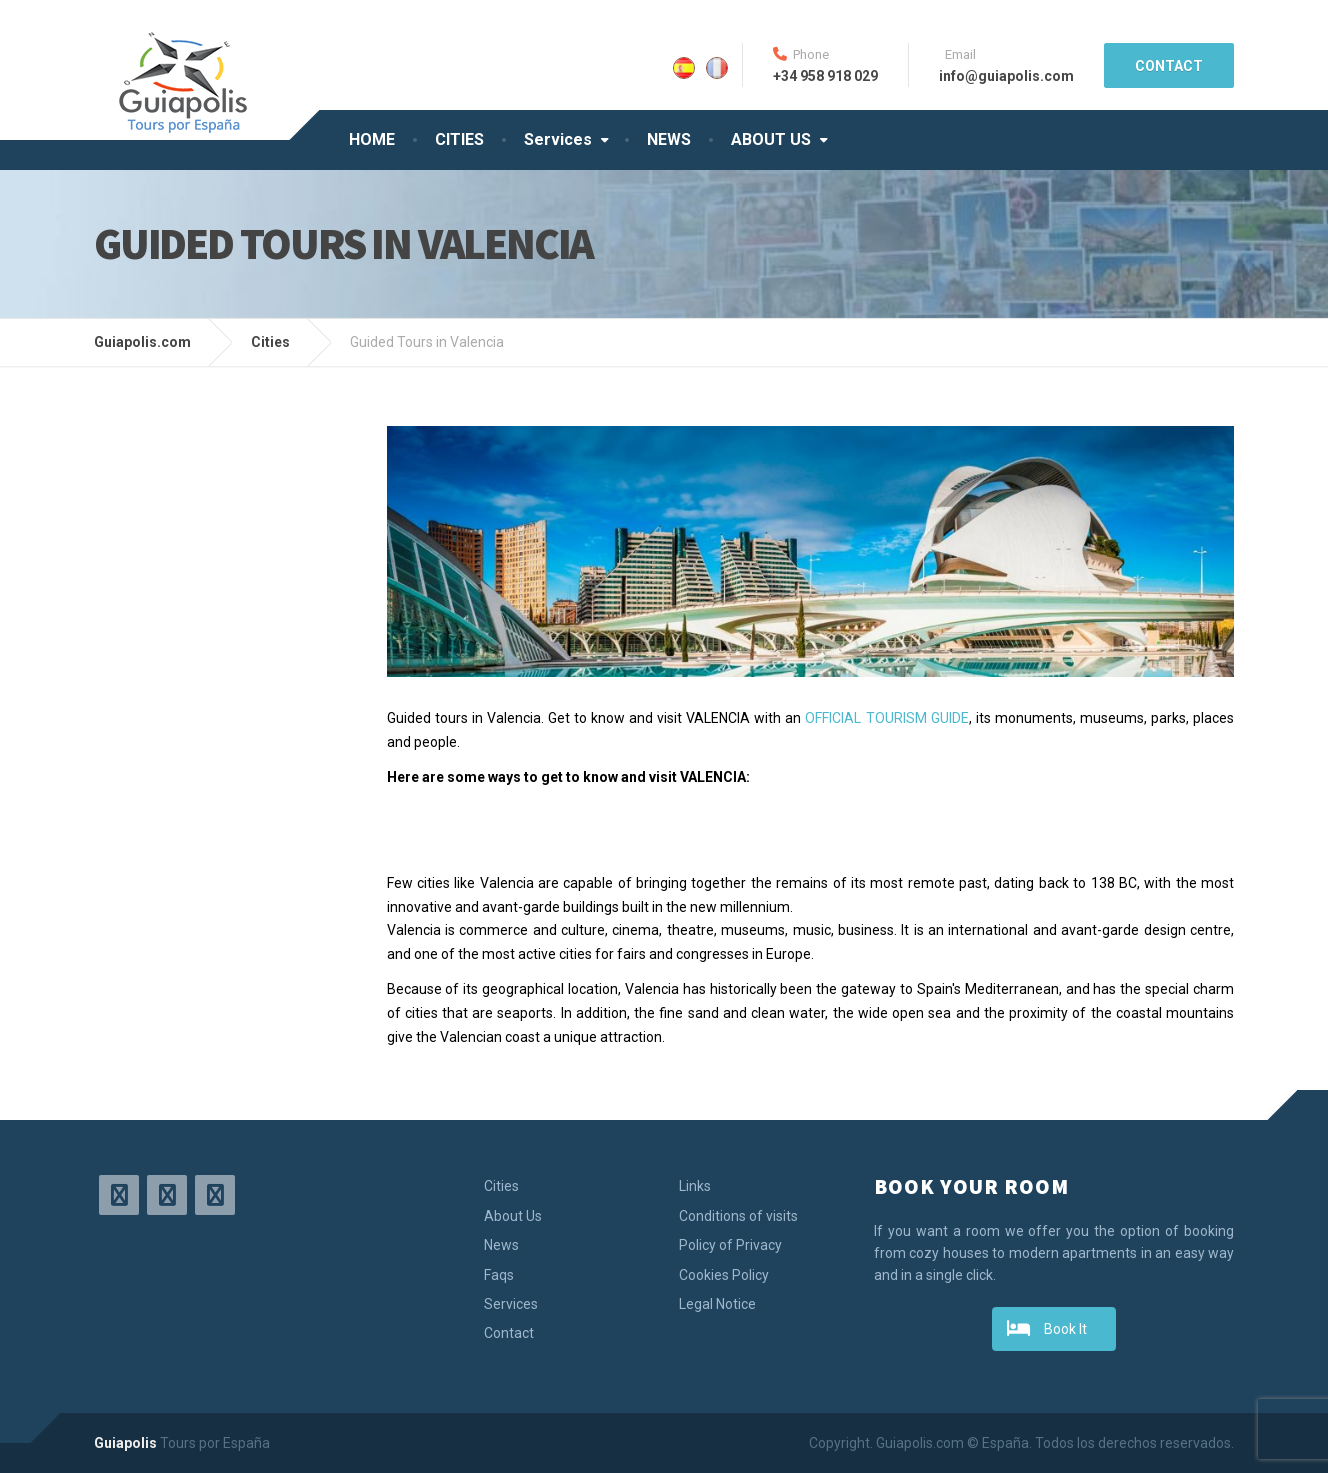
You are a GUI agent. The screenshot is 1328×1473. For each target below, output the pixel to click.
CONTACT (1169, 66)
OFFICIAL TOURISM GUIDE (886, 718)
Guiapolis (125, 1443)
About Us (513, 1216)
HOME (372, 139)
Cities (501, 1186)
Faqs (499, 1275)
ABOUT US (771, 139)
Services (558, 139)
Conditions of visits (738, 1216)
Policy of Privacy (730, 1245)
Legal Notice (717, 1304)
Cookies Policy (724, 1275)
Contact (509, 1333)
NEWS (669, 139)
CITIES (459, 139)
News (501, 1245)
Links (695, 1186)
